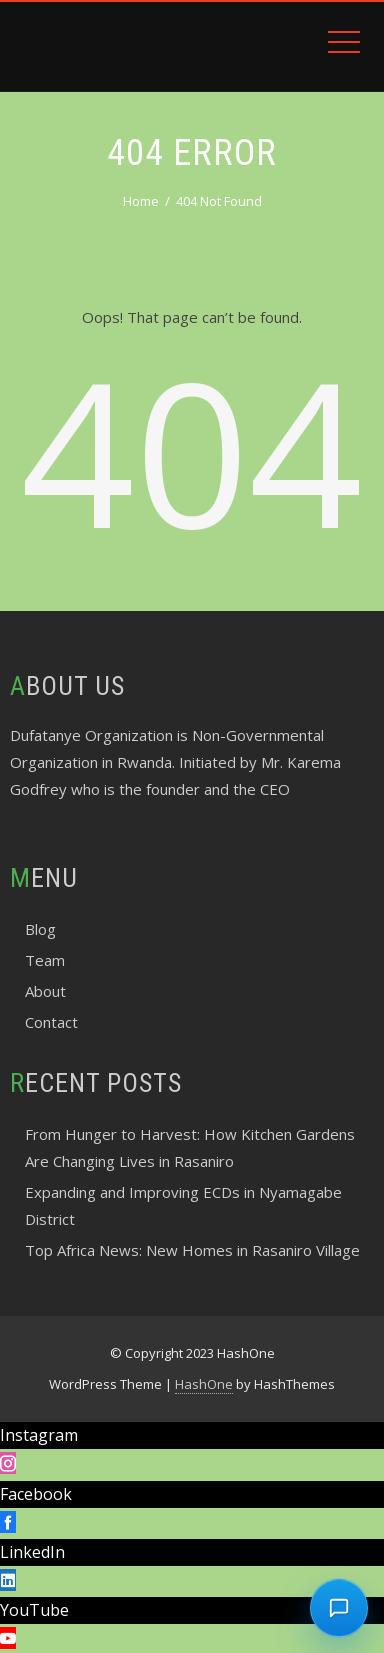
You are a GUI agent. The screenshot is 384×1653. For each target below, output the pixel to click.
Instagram (39, 1435)
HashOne (204, 1384)
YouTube (34, 1610)
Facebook (36, 1494)
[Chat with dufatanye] (339, 1608)
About (45, 991)
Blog (40, 929)
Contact (51, 1022)
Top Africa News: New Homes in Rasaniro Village (192, 1250)
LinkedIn (32, 1552)
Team (45, 960)
